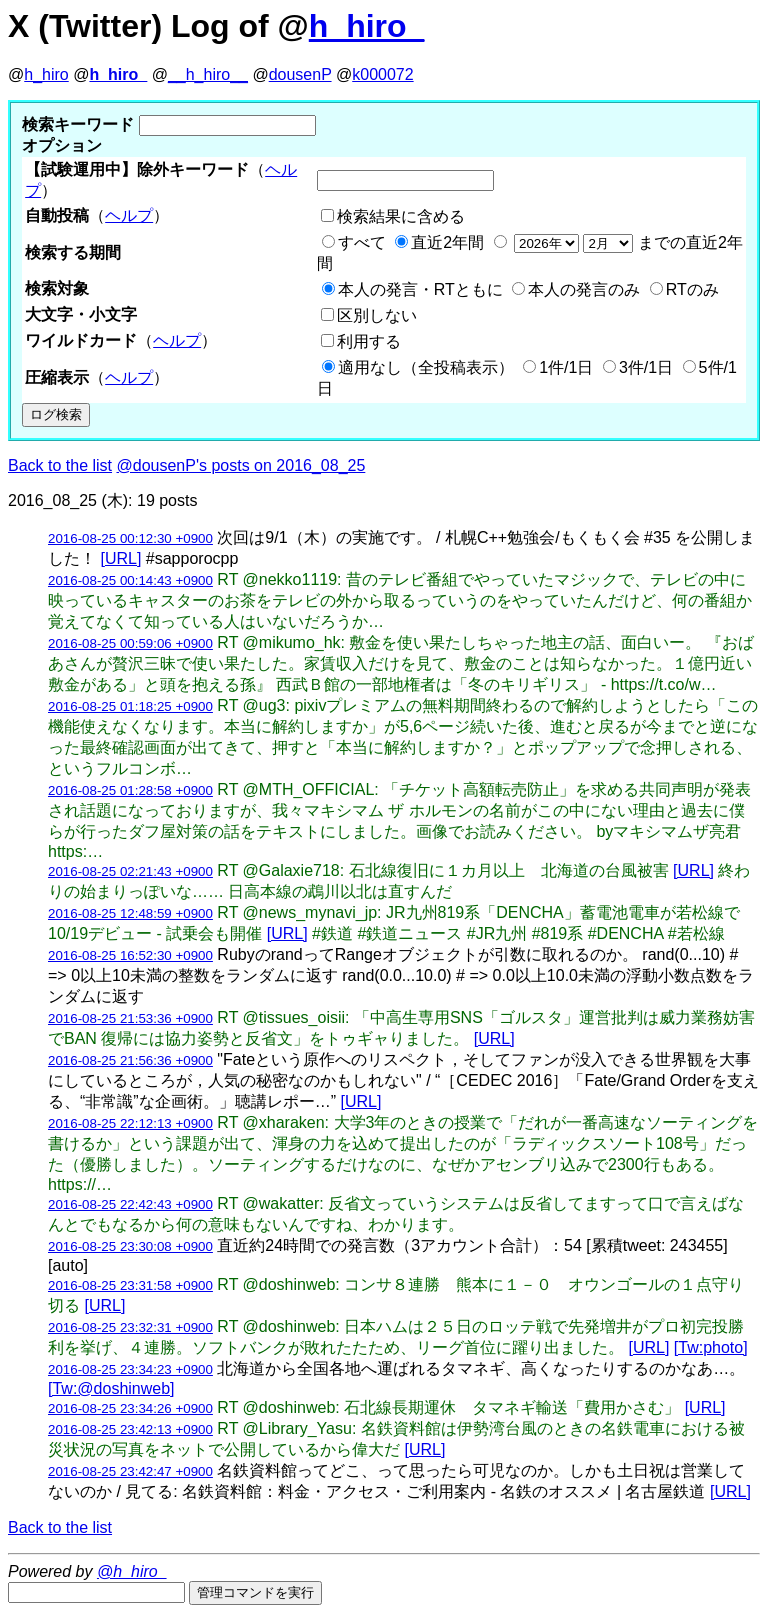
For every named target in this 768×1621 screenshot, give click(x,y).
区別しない (377, 315)
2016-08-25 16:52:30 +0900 (130, 955)
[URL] (120, 558)
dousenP (300, 74)
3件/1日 (646, 367)
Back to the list (60, 465)
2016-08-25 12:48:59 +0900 (130, 913)
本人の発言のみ (584, 289)
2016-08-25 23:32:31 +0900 (130, 1327)
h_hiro (46, 74)
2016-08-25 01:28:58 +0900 (130, 790)
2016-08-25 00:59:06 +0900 (130, 643)
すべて (362, 242)
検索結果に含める (401, 216)
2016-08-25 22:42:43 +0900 (130, 1204)
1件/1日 (566, 367)
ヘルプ (129, 215)
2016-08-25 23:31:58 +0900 (130, 1285)
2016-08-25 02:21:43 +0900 (130, 871)
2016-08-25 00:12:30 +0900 (130, 538)
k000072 (382, 74)
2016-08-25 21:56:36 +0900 (130, 1060)
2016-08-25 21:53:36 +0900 (130, 1018)
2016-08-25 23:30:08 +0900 (130, 1246)
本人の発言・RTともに (420, 289)
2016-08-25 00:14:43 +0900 (130, 580)
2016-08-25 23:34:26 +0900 (130, 1408)
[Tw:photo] (711, 1347)
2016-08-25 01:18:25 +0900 (130, 706)
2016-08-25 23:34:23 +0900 (130, 1369)
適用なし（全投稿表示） (426, 367)
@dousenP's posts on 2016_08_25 (241, 465)
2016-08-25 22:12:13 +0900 (130, 1123)
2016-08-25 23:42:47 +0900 (130, 1471)
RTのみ (692, 289)
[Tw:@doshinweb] (111, 1388)
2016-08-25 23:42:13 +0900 (130, 1429)
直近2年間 (447, 242)
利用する (369, 341)
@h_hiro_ (132, 1571)
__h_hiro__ (208, 74)
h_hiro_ (367, 26)
